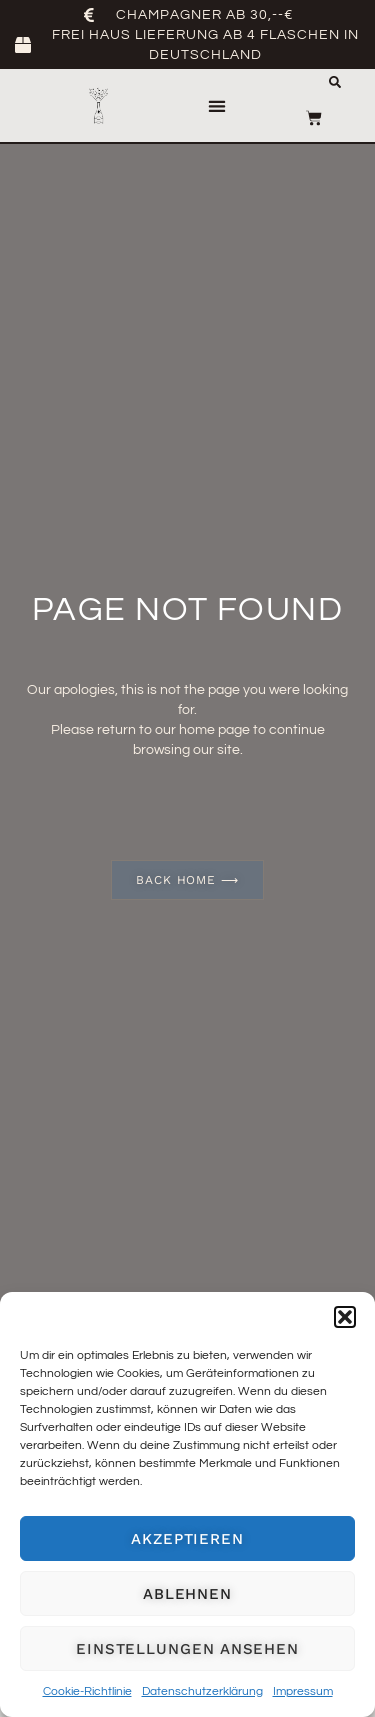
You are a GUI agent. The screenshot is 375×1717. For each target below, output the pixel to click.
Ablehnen (187, 1594)
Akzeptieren (187, 1539)
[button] (345, 1317)
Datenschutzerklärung (202, 1691)
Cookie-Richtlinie (87, 1691)
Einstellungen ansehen (187, 1649)
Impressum (303, 1691)
